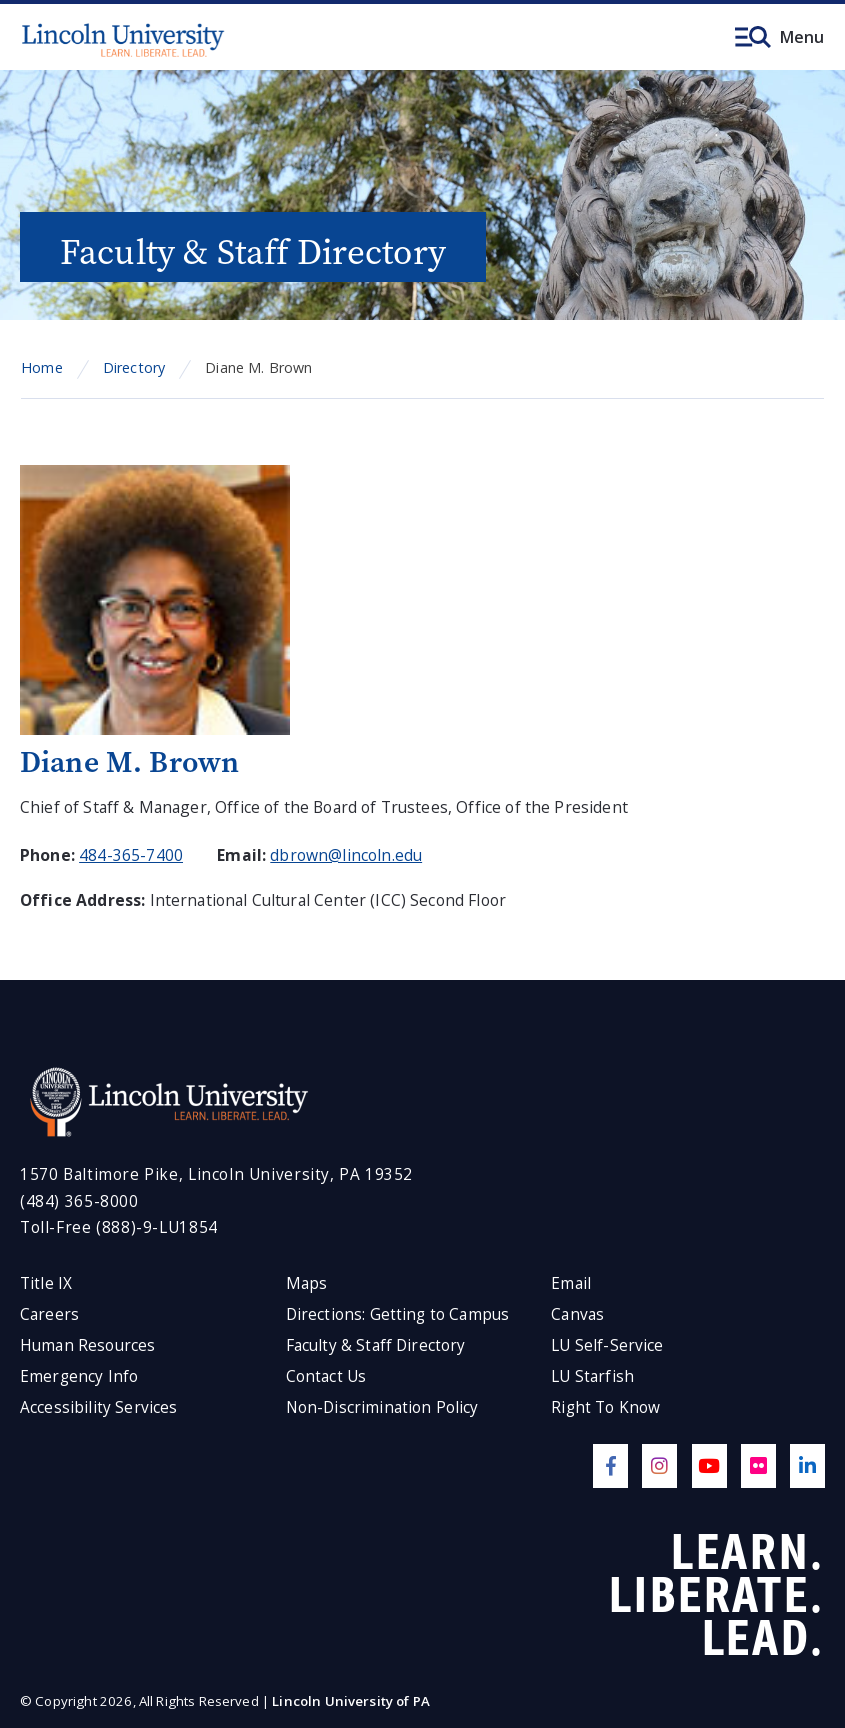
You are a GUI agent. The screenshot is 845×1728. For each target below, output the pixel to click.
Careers (49, 1314)
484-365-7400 (131, 855)
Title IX (46, 1283)
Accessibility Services (98, 1407)
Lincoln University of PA (351, 1701)
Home (42, 367)
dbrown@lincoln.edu (346, 855)
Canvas (577, 1314)
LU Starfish (592, 1376)
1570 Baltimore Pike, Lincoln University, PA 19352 (216, 1174)
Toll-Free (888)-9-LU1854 (119, 1227)
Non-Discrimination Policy (382, 1407)
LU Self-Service (607, 1345)
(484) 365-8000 (79, 1201)
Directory (134, 367)
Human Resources (87, 1345)
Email (571, 1283)
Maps (307, 1283)
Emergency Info (79, 1376)
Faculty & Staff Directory (376, 1345)
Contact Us (326, 1376)
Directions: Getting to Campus (398, 1314)
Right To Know (605, 1407)
